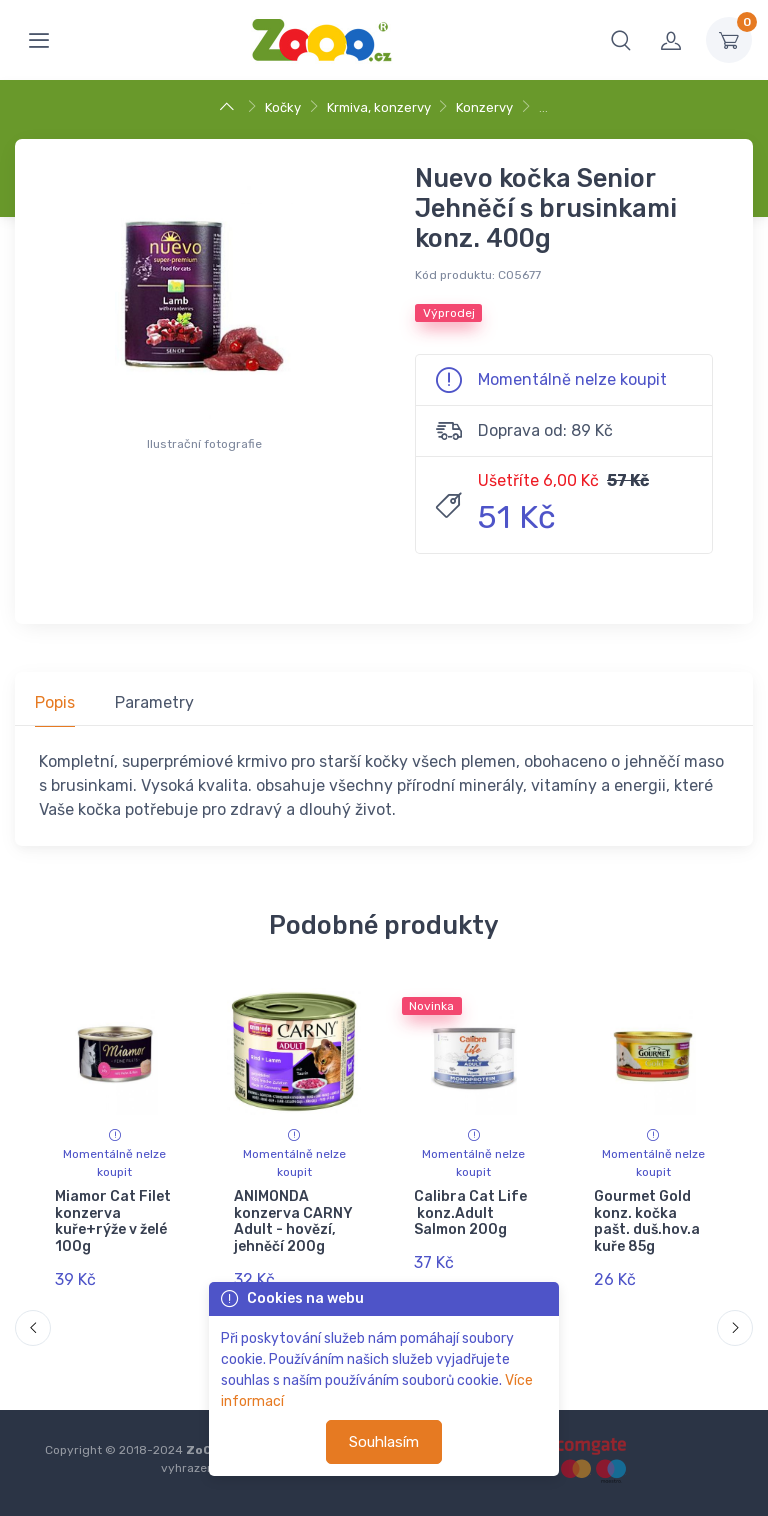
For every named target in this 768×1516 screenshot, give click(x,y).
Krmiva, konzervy (379, 107)
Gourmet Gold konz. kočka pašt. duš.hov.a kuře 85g (646, 1221)
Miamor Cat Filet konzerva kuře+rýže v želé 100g (113, 1221)
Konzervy (484, 107)
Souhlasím (384, 1442)
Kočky (283, 107)
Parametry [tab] (154, 702)
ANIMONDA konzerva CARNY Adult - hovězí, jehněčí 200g (293, 1221)
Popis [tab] (55, 702)
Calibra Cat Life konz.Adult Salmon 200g (470, 1213)
